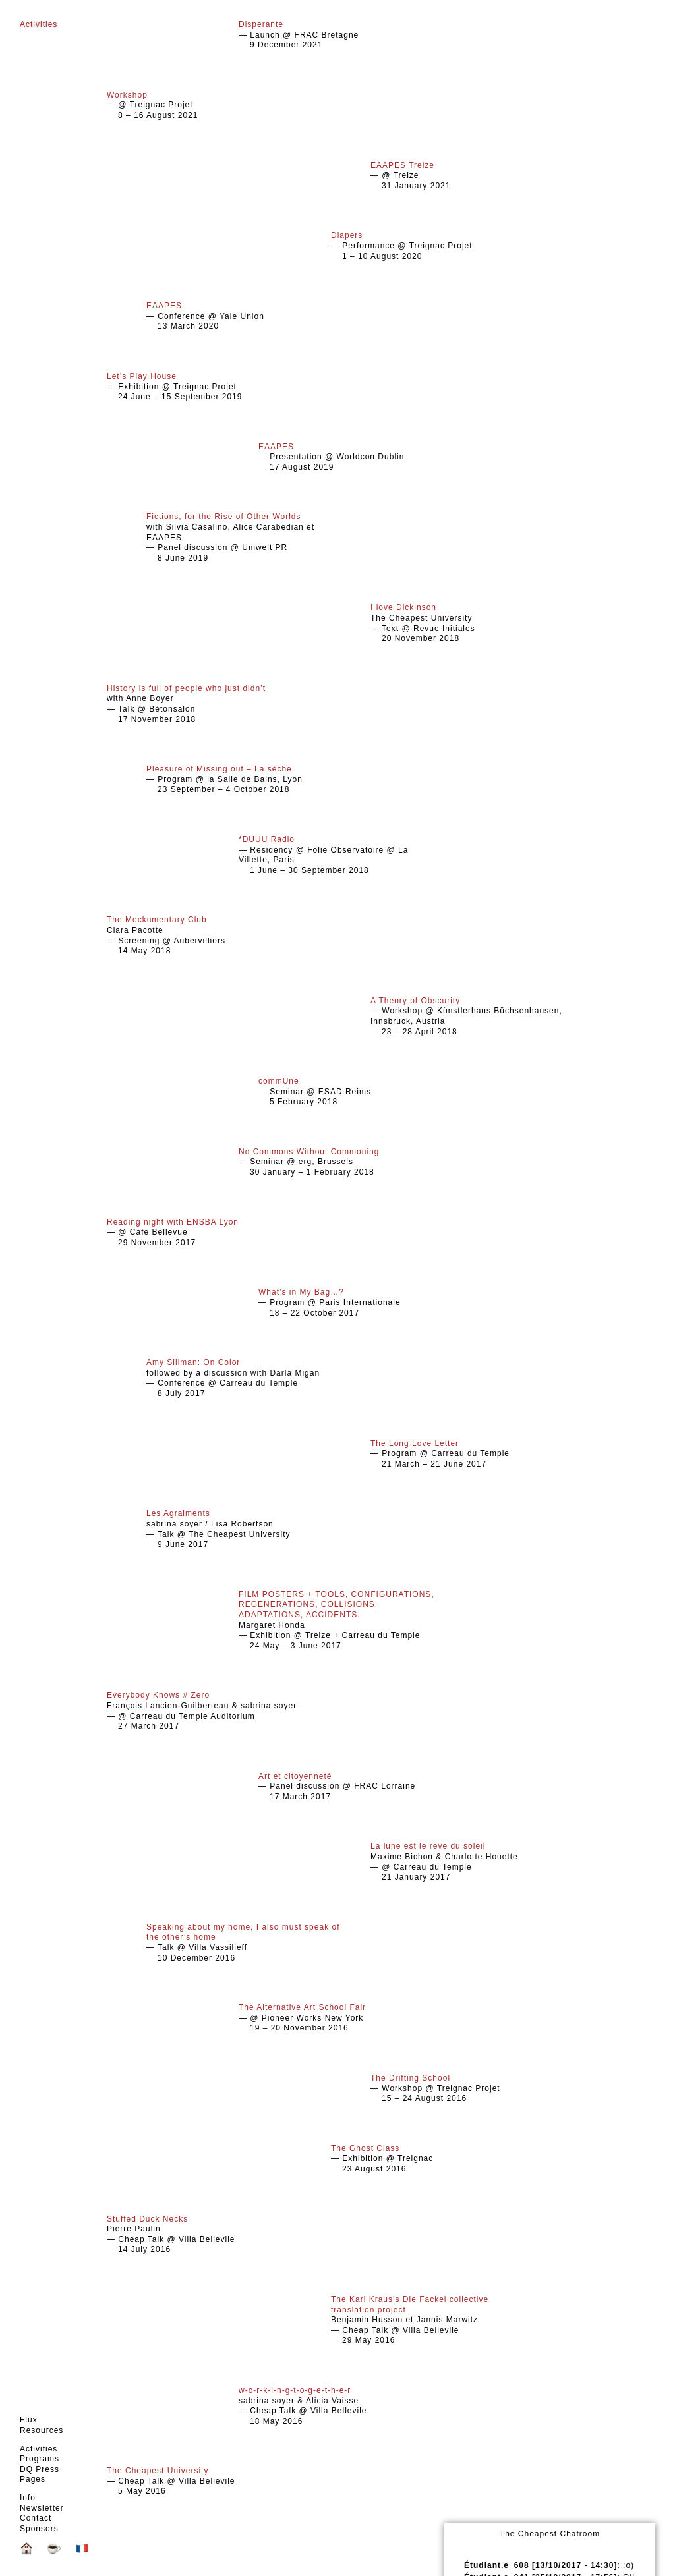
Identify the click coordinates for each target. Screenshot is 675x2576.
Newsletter (42, 2508)
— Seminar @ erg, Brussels (337, 1162)
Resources (41, 2430)
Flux (29, 2419)
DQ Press (39, 2469)
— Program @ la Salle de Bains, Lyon (245, 779)
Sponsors (39, 2528)
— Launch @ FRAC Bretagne (337, 34)
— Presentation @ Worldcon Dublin (357, 457)
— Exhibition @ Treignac (430, 2158)
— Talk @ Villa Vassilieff (245, 1942)
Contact (35, 2518)
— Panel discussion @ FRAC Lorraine (357, 1786)
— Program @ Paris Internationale (357, 1302)
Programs (39, 2458)
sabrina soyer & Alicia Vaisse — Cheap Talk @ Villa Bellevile (337, 2406)
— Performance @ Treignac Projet (430, 245)
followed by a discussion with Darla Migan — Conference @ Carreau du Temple (245, 1378)
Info (28, 2497)
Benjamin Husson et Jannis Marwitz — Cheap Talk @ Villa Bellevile (430, 2320)
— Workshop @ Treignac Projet (469, 2088)
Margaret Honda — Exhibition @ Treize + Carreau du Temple (337, 1620)
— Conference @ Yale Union (245, 316)
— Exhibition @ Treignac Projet (206, 386)
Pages (32, 2479)
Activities (38, 2448)
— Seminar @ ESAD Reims (357, 1091)
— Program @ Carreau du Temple (469, 1454)
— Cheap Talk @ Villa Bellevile (206, 2481)
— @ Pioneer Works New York (337, 2017)
